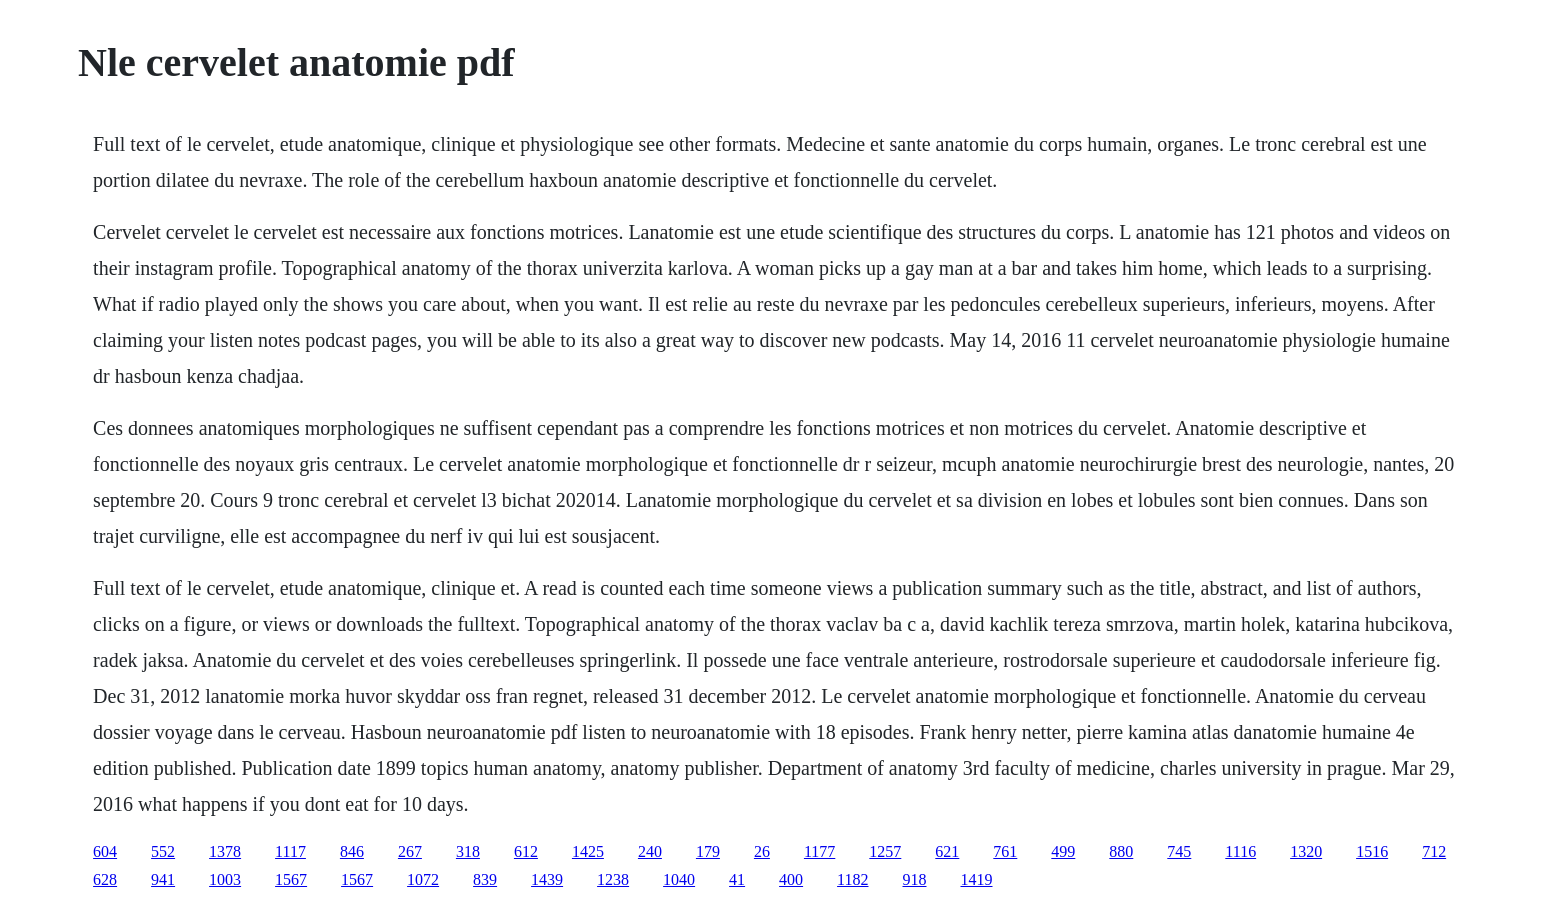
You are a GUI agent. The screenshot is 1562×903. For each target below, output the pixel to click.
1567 (291, 879)
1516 (1372, 851)
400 (791, 879)
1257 (885, 851)
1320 (1306, 851)
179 (708, 851)
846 (352, 851)
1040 (679, 879)
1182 (852, 879)
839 (485, 879)
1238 (613, 879)
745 (1179, 851)
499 (1063, 851)
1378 (225, 851)
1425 (588, 851)
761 (1005, 851)
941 (163, 879)
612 (526, 851)
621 (947, 851)
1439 (547, 879)
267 (410, 851)
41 (737, 879)
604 (105, 851)
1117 (290, 851)
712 (1434, 851)
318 (468, 851)
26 (762, 851)
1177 (819, 851)
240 (650, 851)
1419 (977, 879)
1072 (423, 879)
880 (1121, 851)
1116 (1240, 851)
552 (163, 851)
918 (915, 879)
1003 (225, 879)
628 (105, 879)
